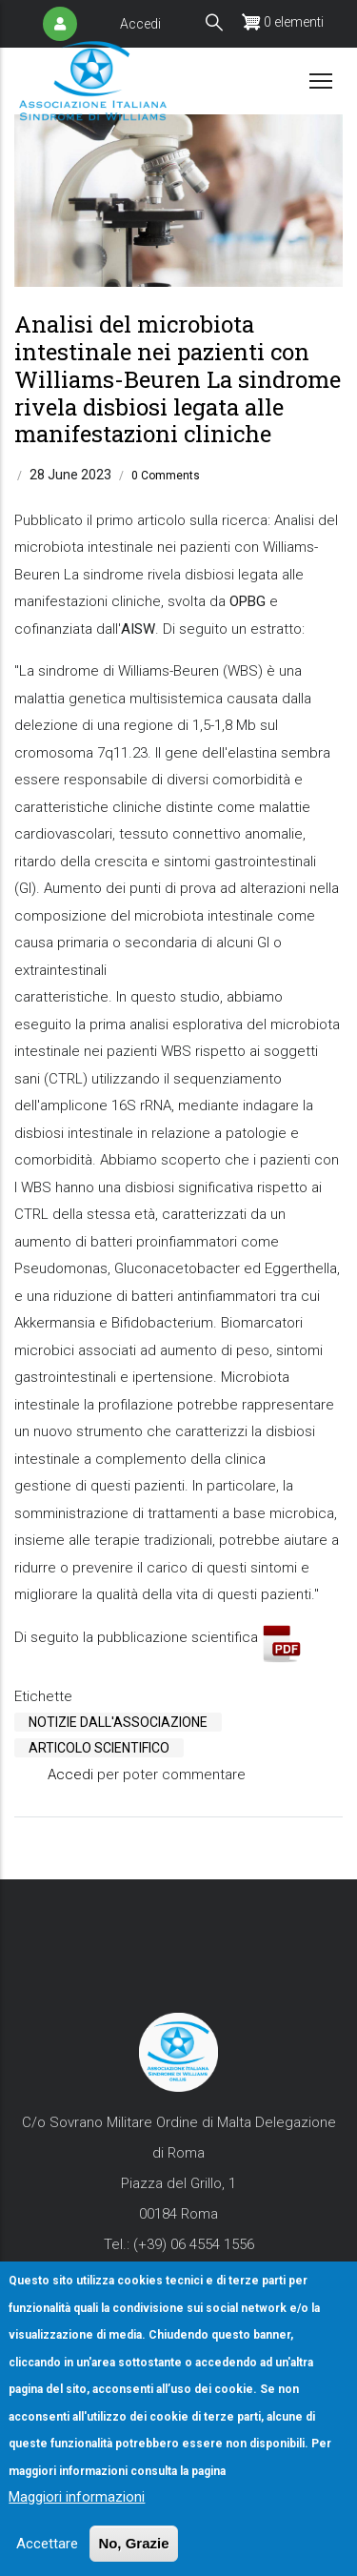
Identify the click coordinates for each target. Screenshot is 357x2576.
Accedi (140, 23)
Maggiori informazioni (77, 2523)
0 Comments (165, 475)
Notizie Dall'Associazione (118, 1722)
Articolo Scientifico (99, 1747)
